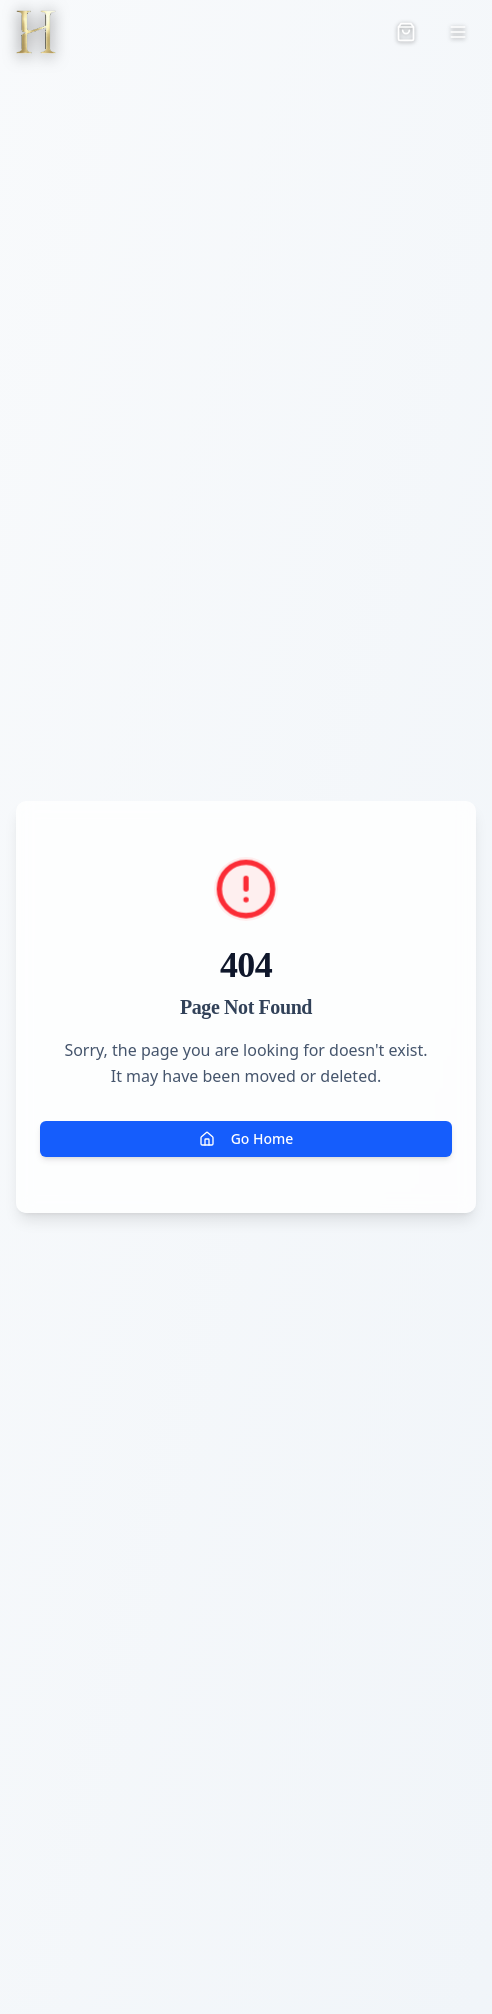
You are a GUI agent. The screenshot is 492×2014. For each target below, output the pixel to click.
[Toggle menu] (458, 32)
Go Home (246, 1138)
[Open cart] (406, 32)
